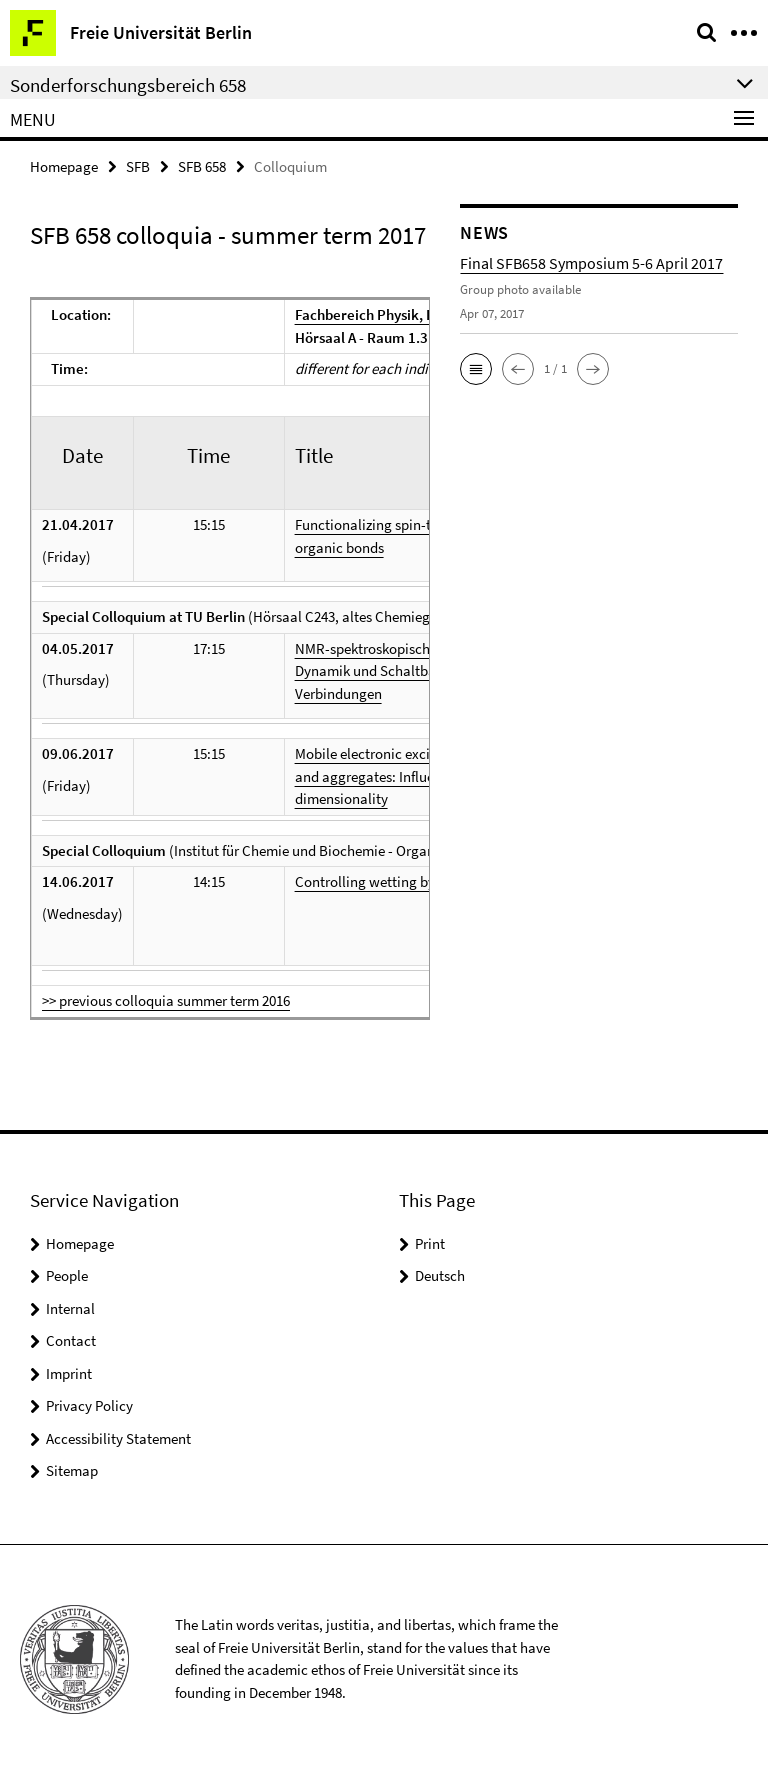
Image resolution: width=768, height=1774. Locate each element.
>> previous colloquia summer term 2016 (166, 1000)
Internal (70, 1308)
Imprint (69, 1373)
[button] (476, 369)
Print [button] (430, 1243)
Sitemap (72, 1470)
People (67, 1275)
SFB (138, 166)
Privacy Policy (89, 1405)
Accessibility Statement (118, 1438)
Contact (71, 1340)
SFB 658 (202, 166)
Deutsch (440, 1275)
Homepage (64, 166)
